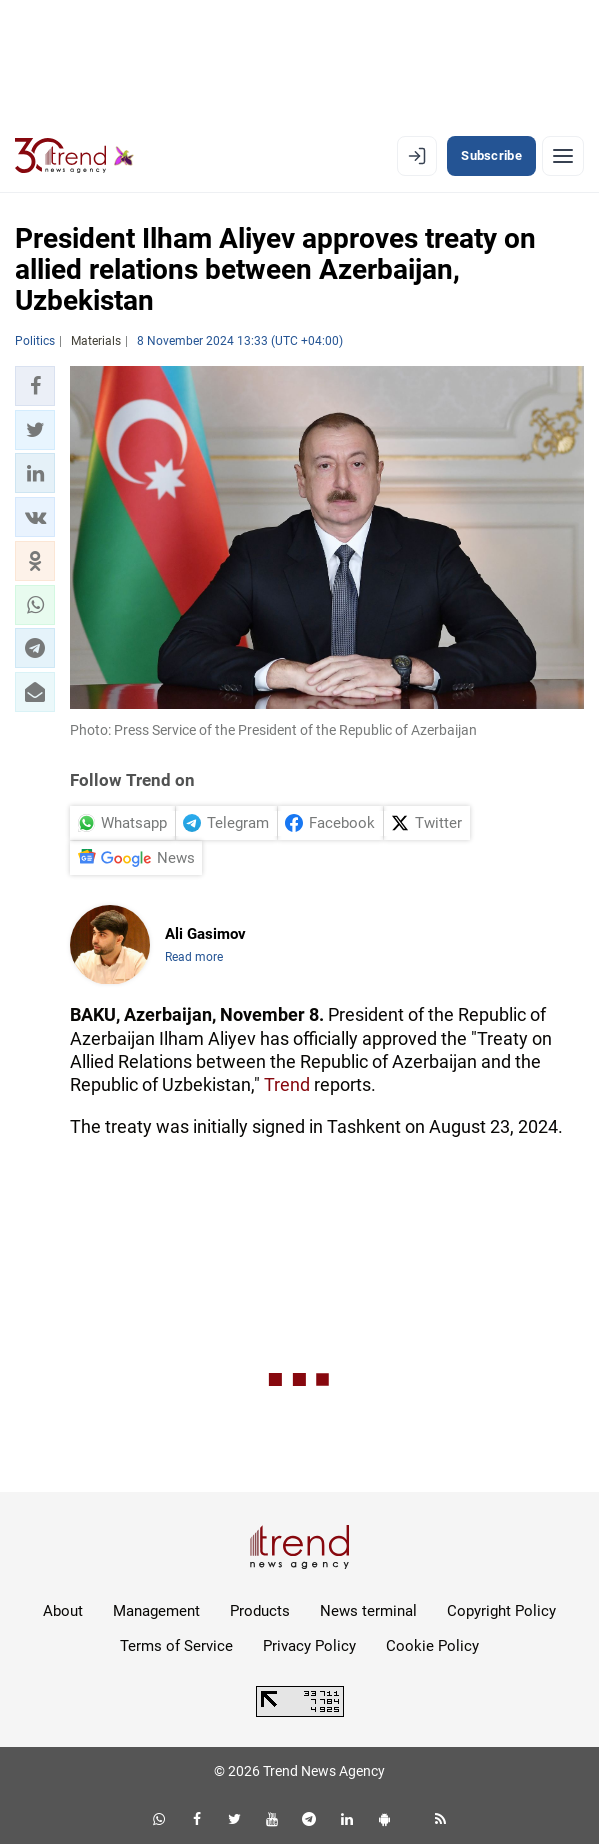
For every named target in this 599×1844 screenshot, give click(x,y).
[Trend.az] (74, 156)
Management (156, 1611)
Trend (287, 1084)
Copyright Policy (501, 1611)
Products (260, 1611)
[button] (35, 386)
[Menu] (563, 156)
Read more (194, 957)
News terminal (368, 1611)
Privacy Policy (309, 1646)
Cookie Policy (432, 1646)
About (63, 1611)
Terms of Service (176, 1646)
